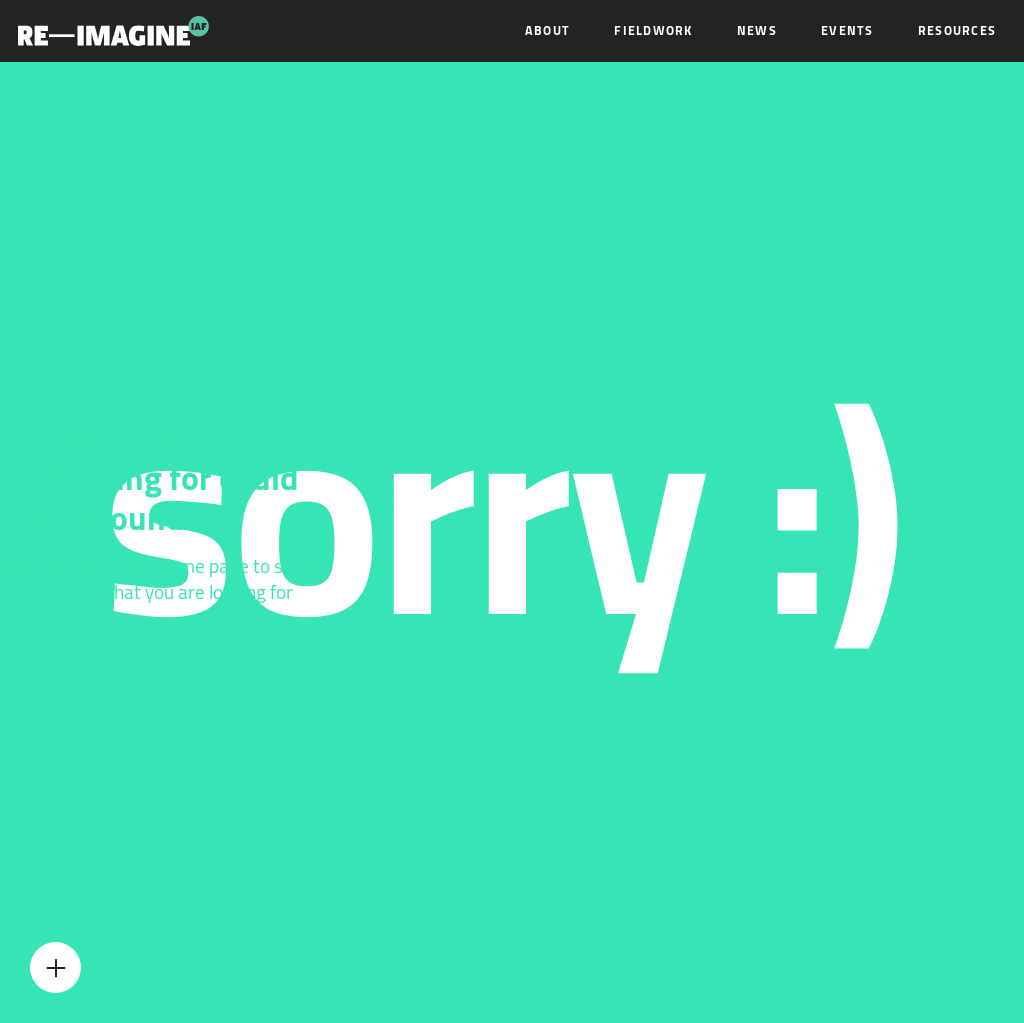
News (757, 30)
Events (847, 30)
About (547, 30)
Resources (957, 30)
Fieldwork (653, 30)
